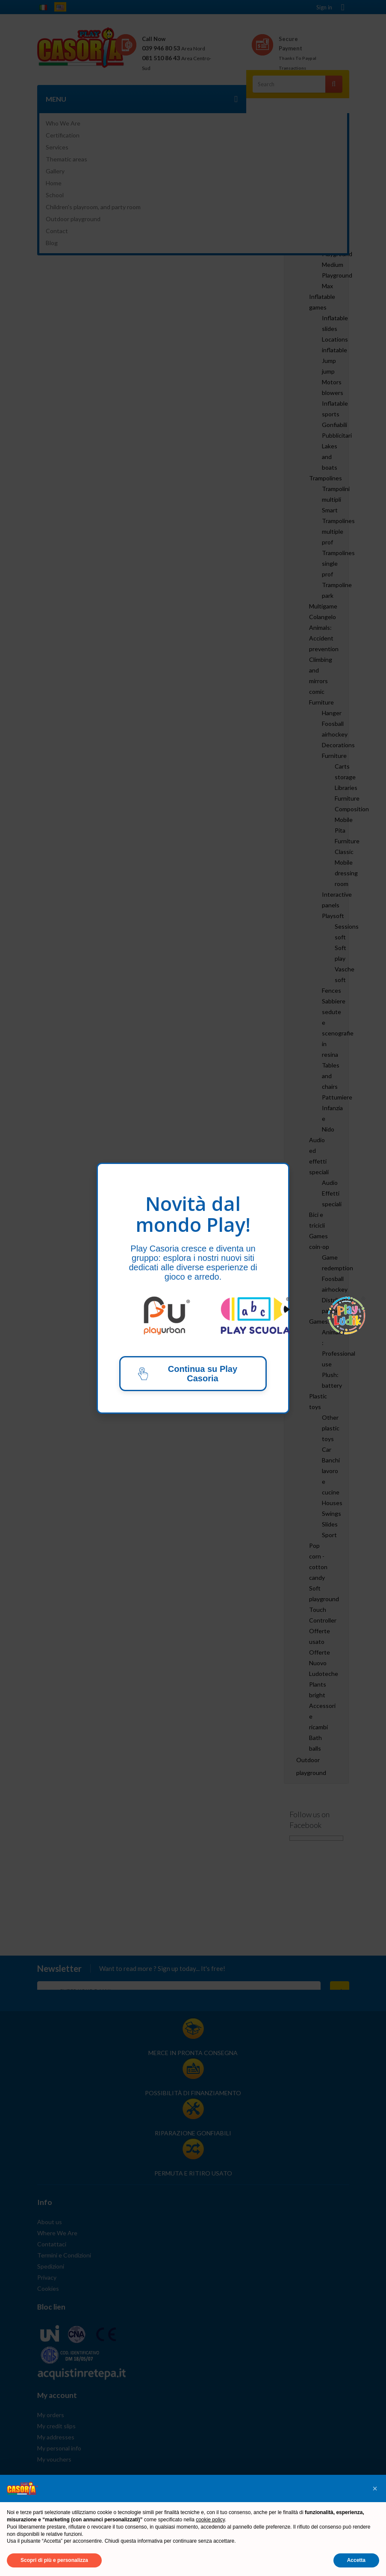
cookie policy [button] (210, 2520)
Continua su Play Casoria (187, 1373)
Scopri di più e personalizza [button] (54, 2560)
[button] (375, 2488)
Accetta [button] (356, 2560)
